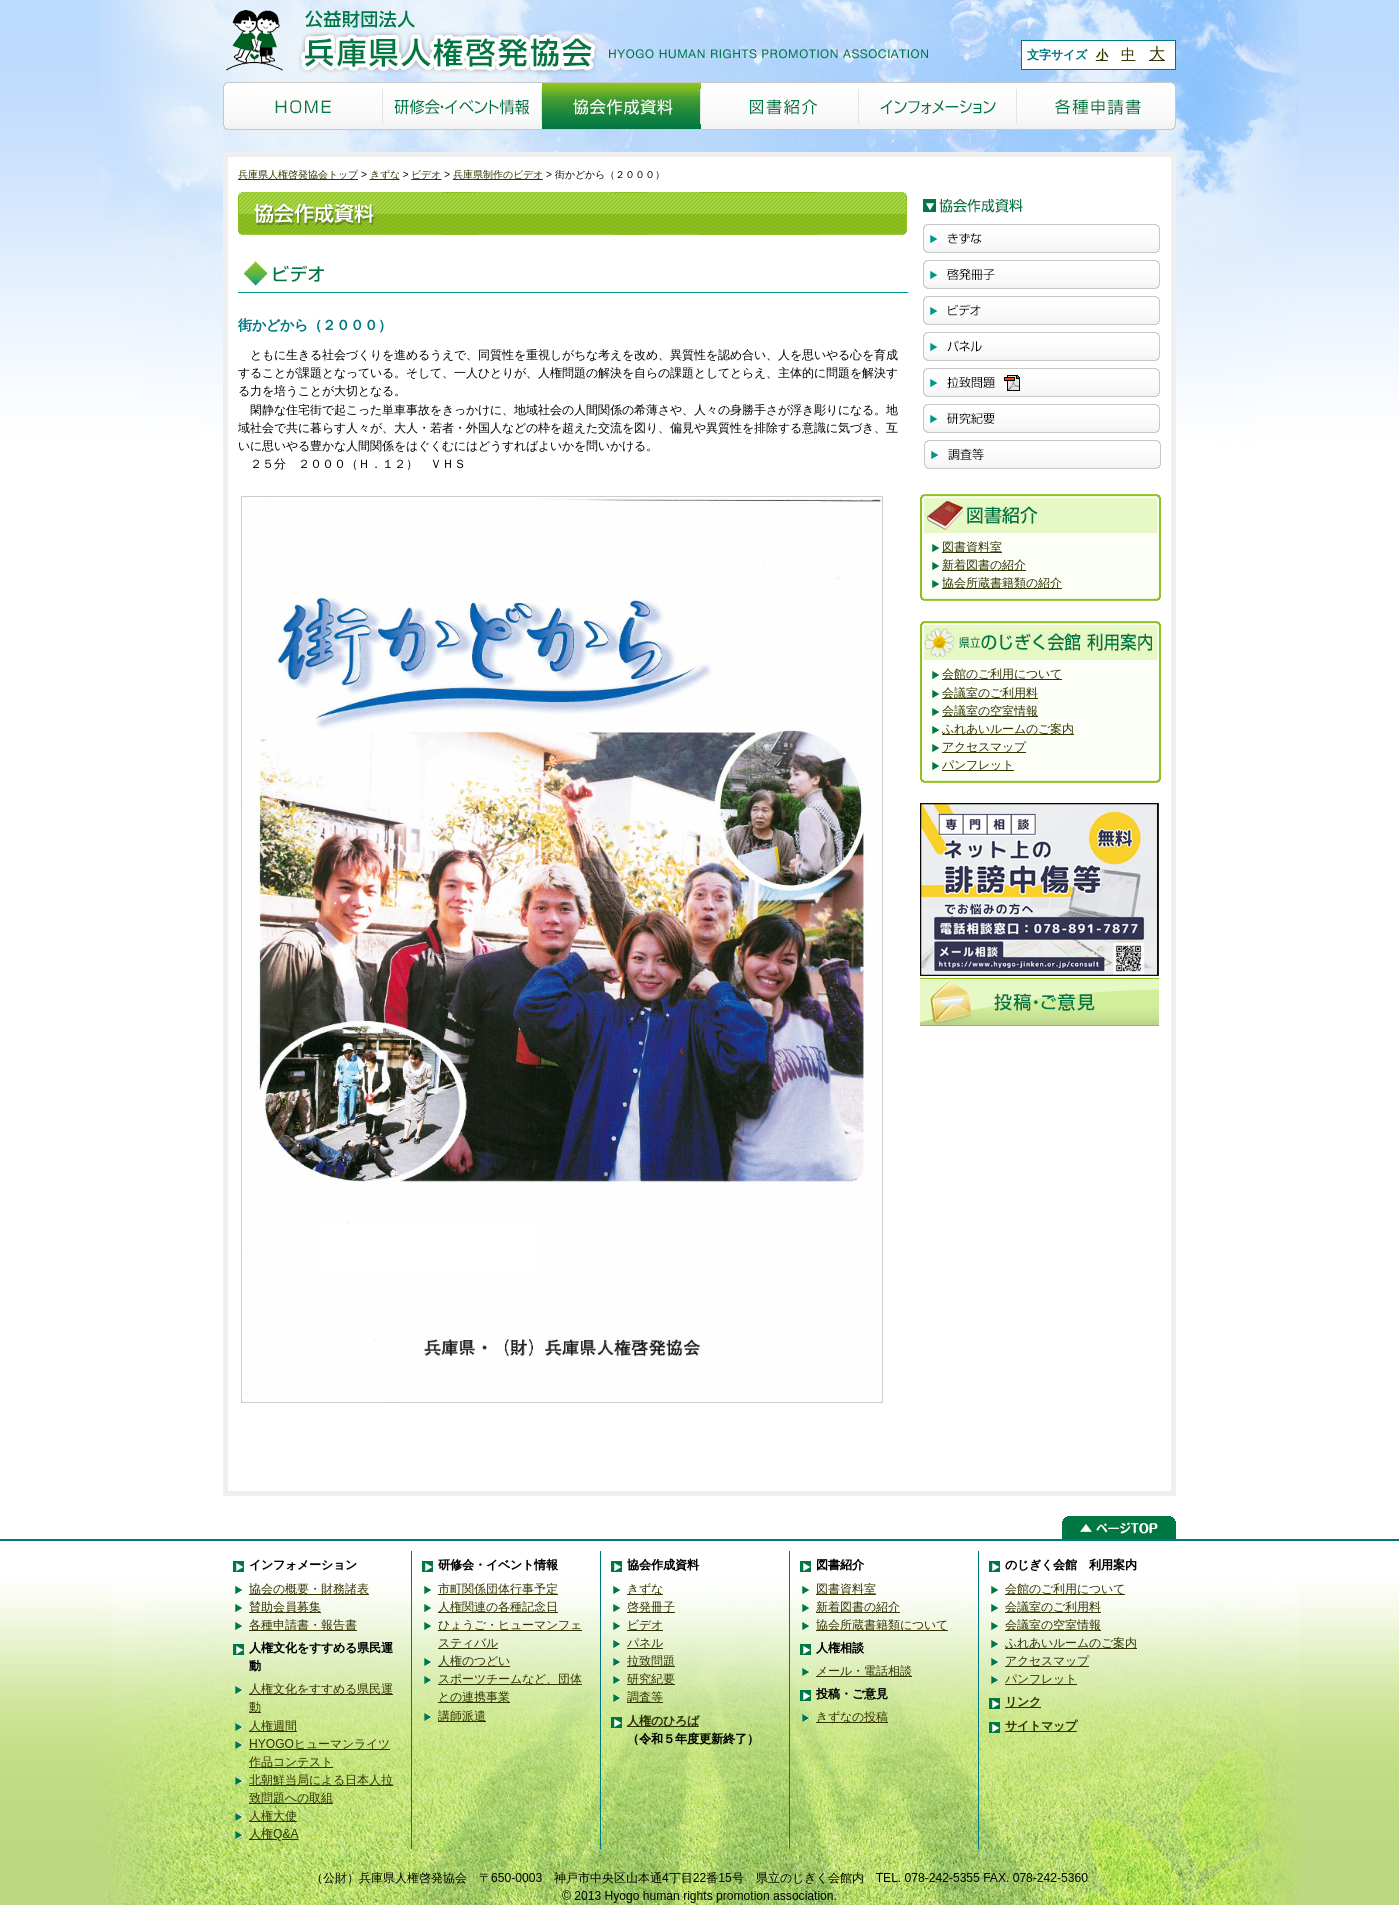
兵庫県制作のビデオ (498, 174)
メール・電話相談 (864, 1671)
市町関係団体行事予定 (498, 1589)
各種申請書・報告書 (303, 1625)
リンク (1023, 1702)
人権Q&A (274, 1834)
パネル (645, 1643)
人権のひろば (663, 1721)
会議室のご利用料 (990, 693)
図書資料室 (972, 547)
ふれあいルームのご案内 (1008, 729)
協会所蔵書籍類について (882, 1625)
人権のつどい (474, 1661)
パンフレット (978, 765)
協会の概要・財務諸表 (309, 1589)
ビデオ (426, 174)
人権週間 (273, 1726)
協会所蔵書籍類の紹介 (1002, 583)
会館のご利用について (1002, 674)
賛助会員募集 (285, 1607)
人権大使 (273, 1816)
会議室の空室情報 (990, 711)
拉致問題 (651, 1661)
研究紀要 (651, 1679)
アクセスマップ (984, 747)
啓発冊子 (651, 1607)
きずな (385, 174)
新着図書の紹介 (984, 565)
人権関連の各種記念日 (498, 1607)
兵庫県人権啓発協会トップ (298, 174)
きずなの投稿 (852, 1717)
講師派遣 (462, 1716)
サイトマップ (1041, 1726)
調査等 (645, 1697)
